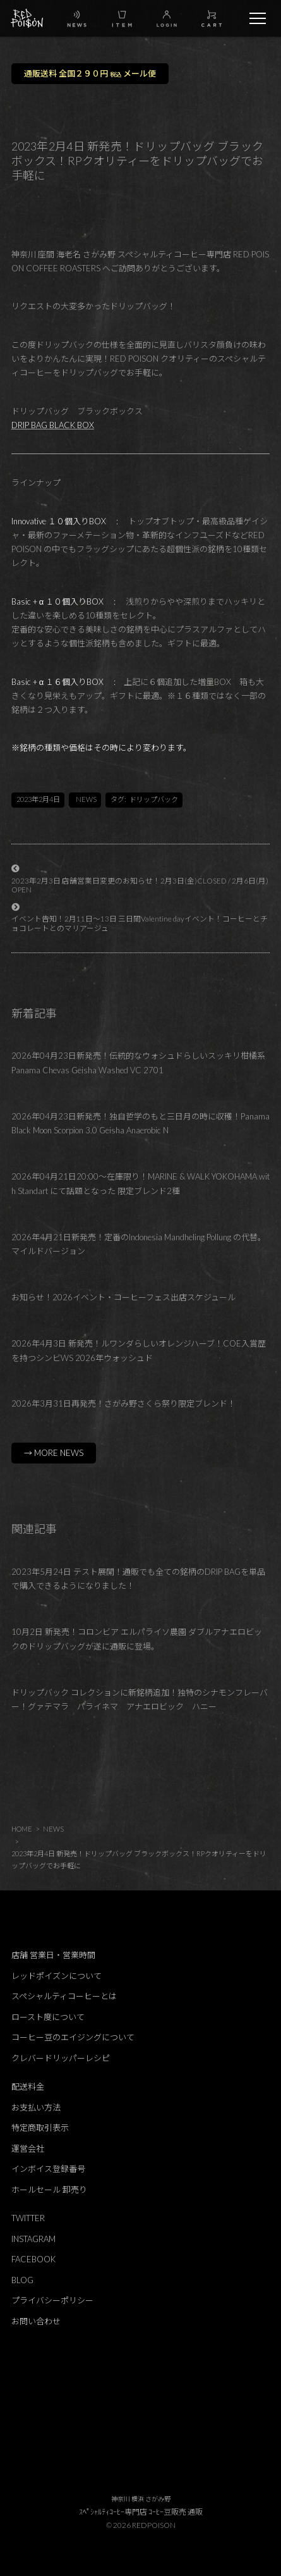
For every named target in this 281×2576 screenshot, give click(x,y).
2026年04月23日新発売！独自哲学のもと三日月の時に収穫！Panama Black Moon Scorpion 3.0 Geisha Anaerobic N (140, 1123)
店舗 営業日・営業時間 (53, 1955)
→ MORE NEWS (53, 1453)
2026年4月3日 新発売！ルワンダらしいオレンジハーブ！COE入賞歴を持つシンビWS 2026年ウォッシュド (138, 1350)
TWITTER (28, 2218)
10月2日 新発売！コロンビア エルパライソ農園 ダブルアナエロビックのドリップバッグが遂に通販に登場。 (136, 1639)
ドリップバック (153, 799)
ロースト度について (48, 2017)
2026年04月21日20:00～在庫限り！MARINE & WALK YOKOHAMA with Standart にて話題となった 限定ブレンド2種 (140, 1183)
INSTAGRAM (33, 2239)
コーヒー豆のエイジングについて (73, 2037)
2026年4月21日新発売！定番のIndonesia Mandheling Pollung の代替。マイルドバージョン (138, 1244)
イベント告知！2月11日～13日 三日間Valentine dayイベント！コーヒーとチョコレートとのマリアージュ (139, 923)
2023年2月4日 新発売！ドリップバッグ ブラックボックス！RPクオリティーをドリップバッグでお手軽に (138, 1859)
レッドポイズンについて (56, 1976)
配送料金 (27, 2086)
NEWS (86, 799)
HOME (21, 1829)
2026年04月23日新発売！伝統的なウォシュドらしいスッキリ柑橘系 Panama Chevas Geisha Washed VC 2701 (138, 1063)
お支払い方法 (36, 2107)
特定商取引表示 (40, 2128)
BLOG (22, 2280)
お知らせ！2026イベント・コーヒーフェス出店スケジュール (123, 1297)
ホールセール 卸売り (49, 2190)
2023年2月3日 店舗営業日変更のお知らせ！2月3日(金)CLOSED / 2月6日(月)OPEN (139, 885)
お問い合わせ (36, 2321)
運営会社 (27, 2148)
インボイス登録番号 (48, 2169)
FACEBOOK (33, 2259)
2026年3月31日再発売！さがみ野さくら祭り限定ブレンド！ (123, 1403)
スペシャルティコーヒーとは (64, 1996)
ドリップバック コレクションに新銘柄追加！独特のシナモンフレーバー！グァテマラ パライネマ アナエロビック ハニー (139, 1699)
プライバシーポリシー (52, 2300)
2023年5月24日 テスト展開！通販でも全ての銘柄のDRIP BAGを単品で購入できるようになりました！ (138, 1579)
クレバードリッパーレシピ (60, 2058)
